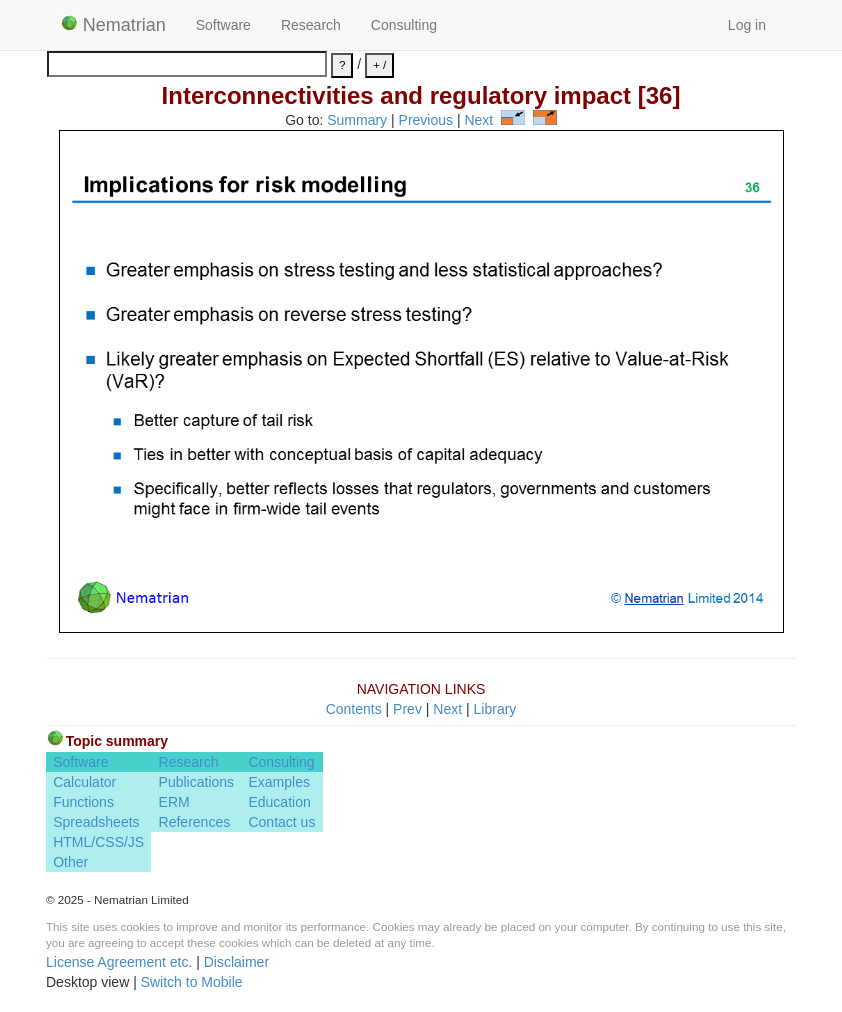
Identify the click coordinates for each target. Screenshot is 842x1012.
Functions (83, 802)
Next (478, 120)
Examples (278, 782)
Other (70, 862)
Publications (197, 782)
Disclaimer (236, 962)
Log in (747, 25)
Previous (426, 120)
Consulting (404, 25)
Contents (354, 709)
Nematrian (113, 25)
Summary (357, 120)
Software (223, 25)
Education (279, 802)
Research (311, 25)
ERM (174, 802)
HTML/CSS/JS (98, 842)
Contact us (281, 822)
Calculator (84, 782)
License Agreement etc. (119, 962)
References (195, 822)
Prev (407, 709)
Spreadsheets (96, 822)
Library (495, 709)
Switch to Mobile (192, 982)
